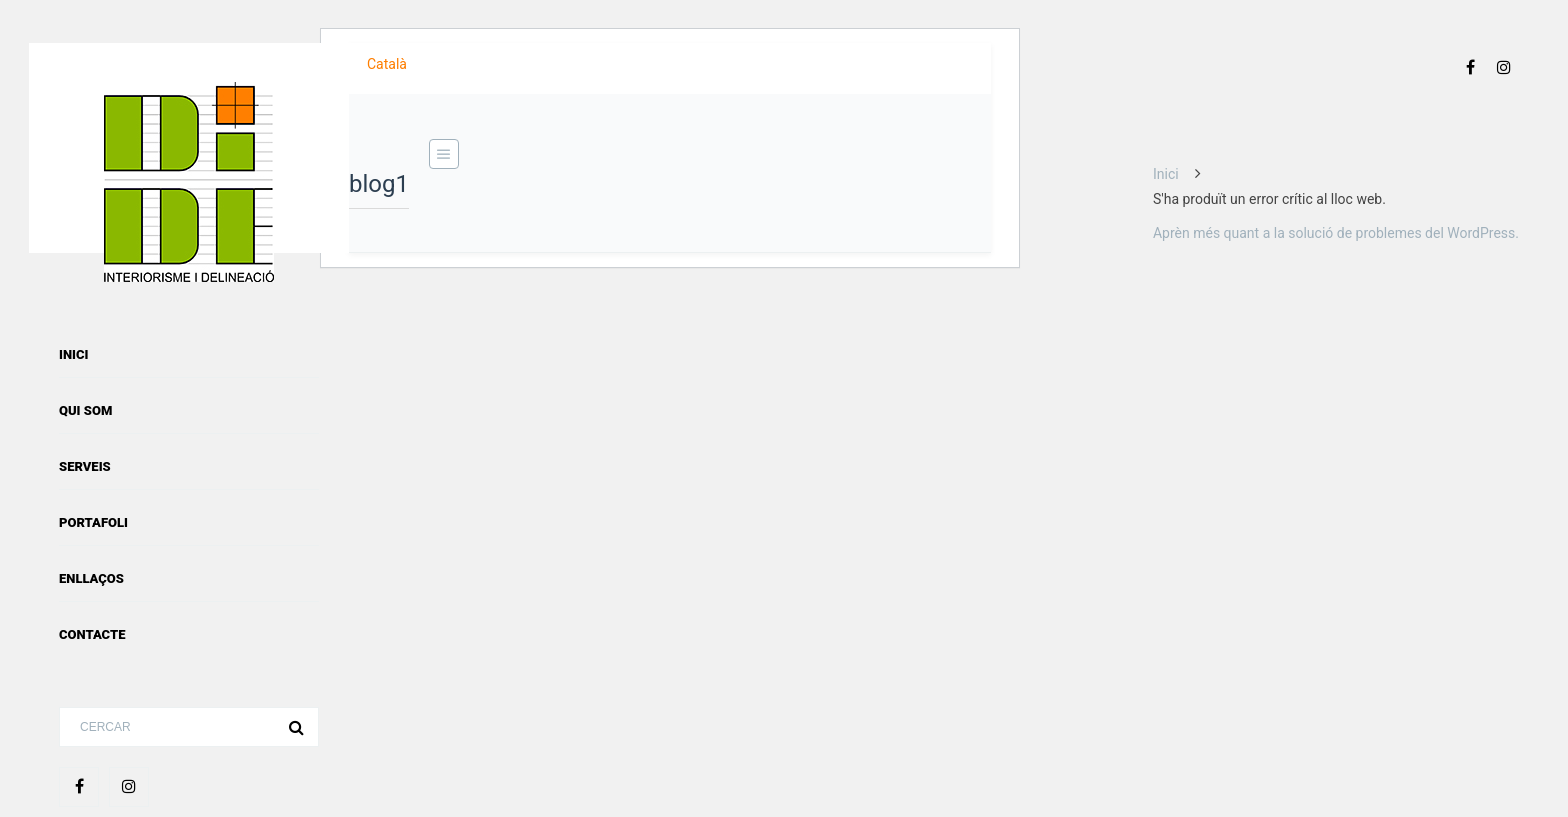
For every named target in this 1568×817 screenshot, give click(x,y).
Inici (73, 354)
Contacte (92, 634)
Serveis (85, 466)
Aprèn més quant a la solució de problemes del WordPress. (1336, 233)
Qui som (85, 410)
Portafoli (93, 522)
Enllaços (91, 578)
